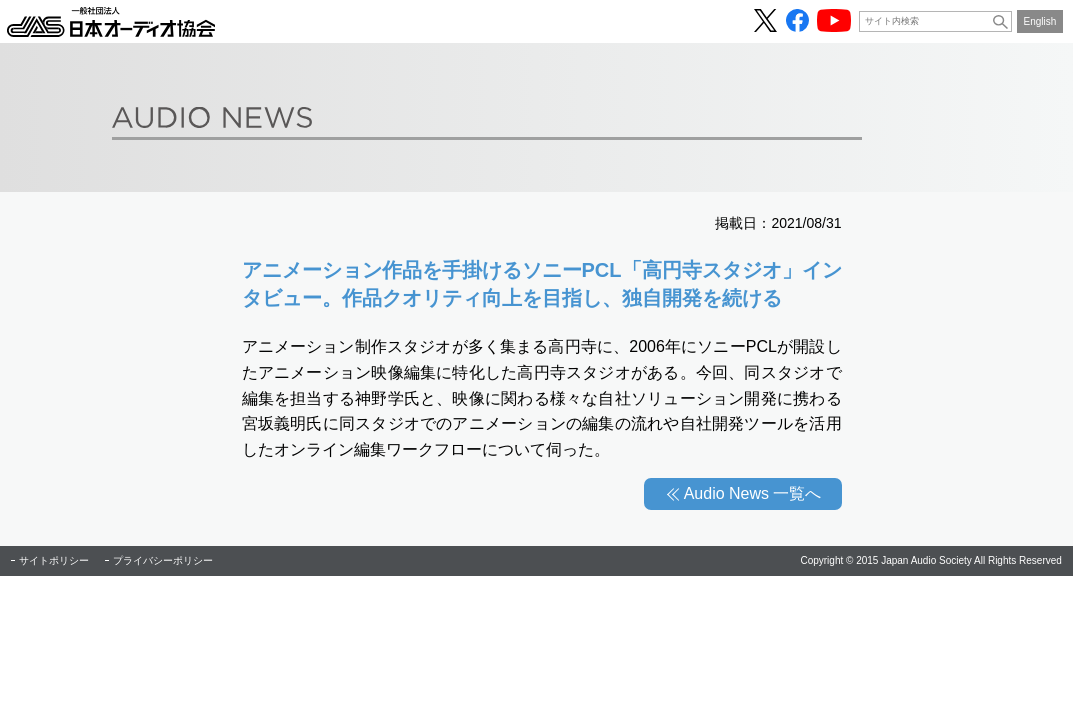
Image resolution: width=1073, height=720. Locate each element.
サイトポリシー (54, 560)
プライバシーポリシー (163, 560)
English (1040, 21)
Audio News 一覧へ (753, 493)
